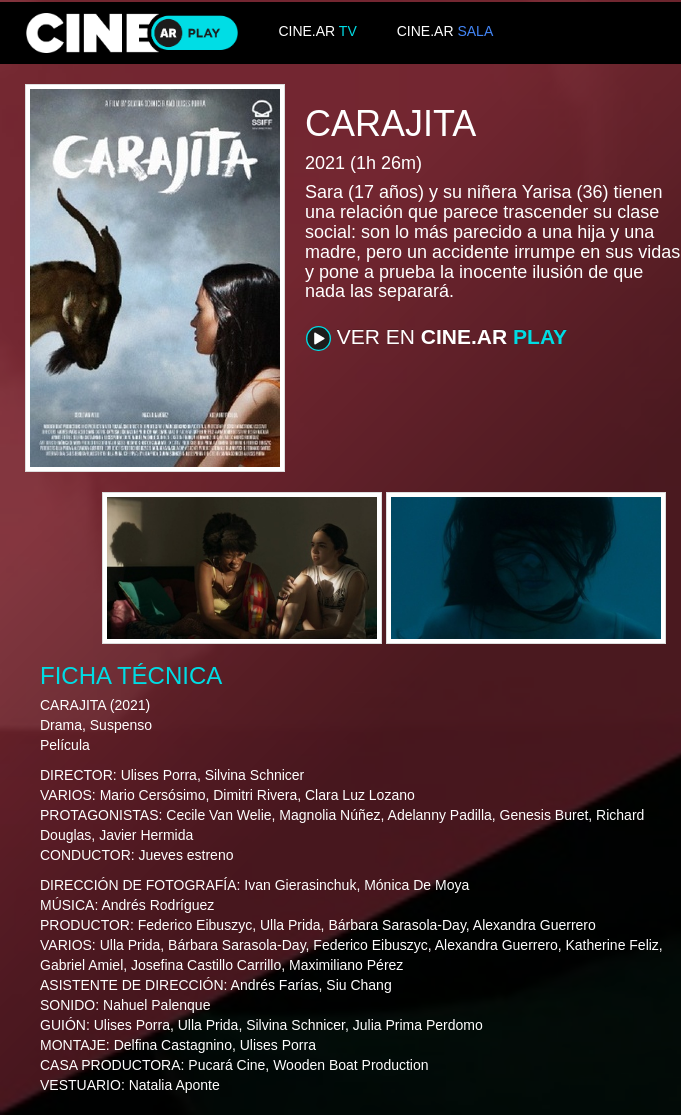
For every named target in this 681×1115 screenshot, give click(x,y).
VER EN (436, 338)
